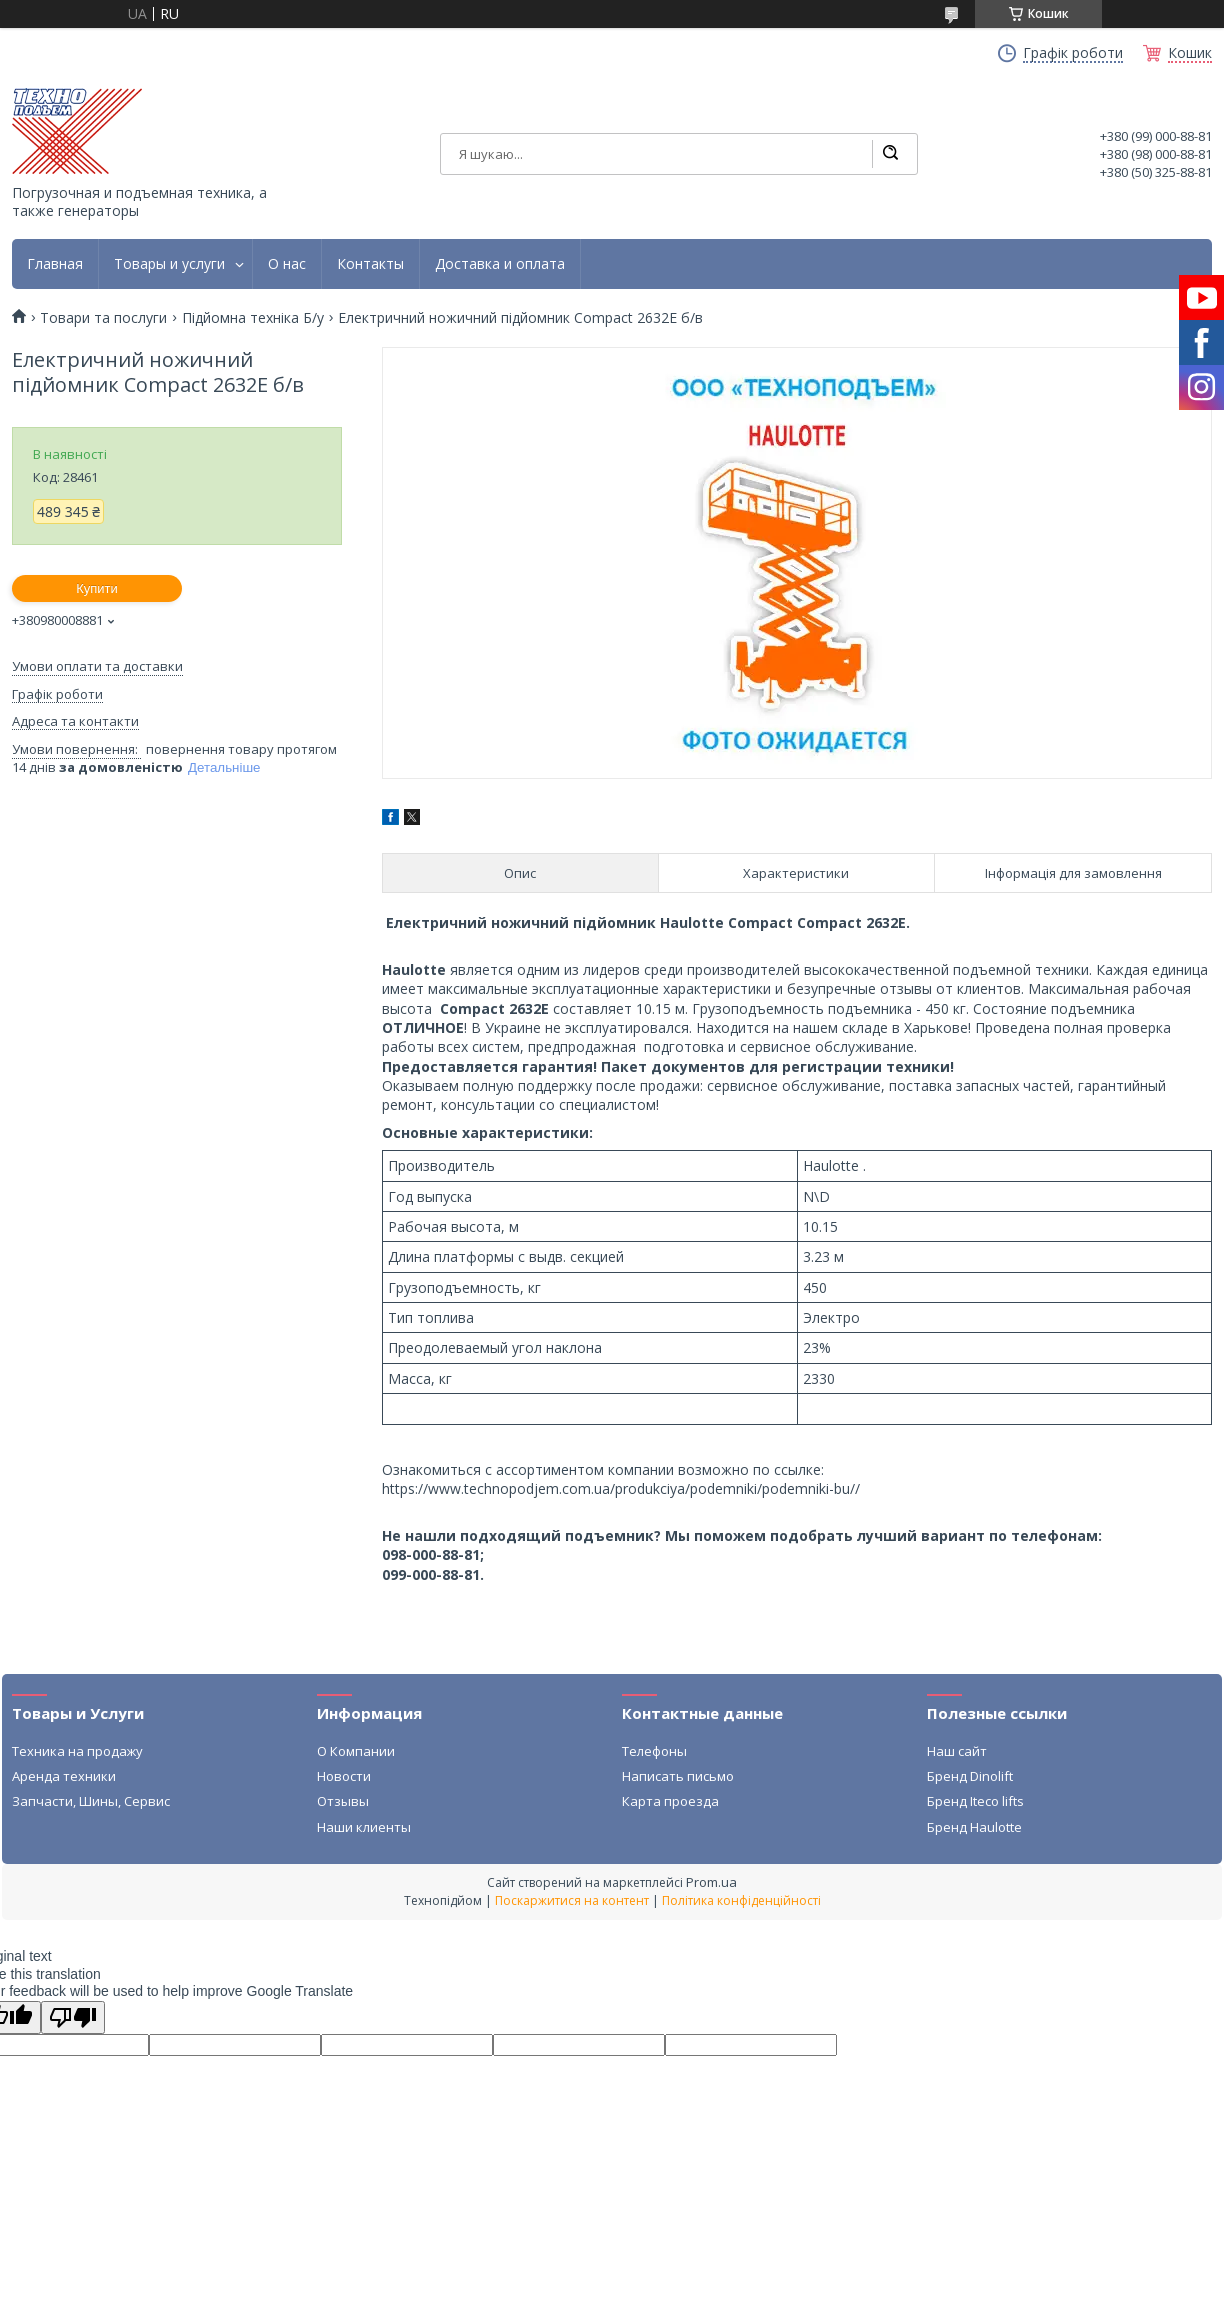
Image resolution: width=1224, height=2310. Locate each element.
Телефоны (654, 1751)
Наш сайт (957, 1751)
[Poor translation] (73, 2017)
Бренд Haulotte (974, 1827)
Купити (97, 588)
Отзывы (343, 1801)
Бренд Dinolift (970, 1776)
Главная (55, 264)
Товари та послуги (103, 318)
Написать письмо (678, 1776)
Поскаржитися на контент (572, 1900)
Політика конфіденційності (741, 1900)
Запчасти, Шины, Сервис (91, 1801)
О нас (287, 264)
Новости (344, 1776)
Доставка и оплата (500, 264)
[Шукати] (890, 154)
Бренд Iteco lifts (975, 1801)
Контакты (370, 264)
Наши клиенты (364, 1827)
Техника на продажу (77, 1751)
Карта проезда (670, 1801)
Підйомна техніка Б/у (253, 318)
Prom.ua (711, 1882)
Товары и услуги (169, 264)
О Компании (356, 1751)
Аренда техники (64, 1776)
